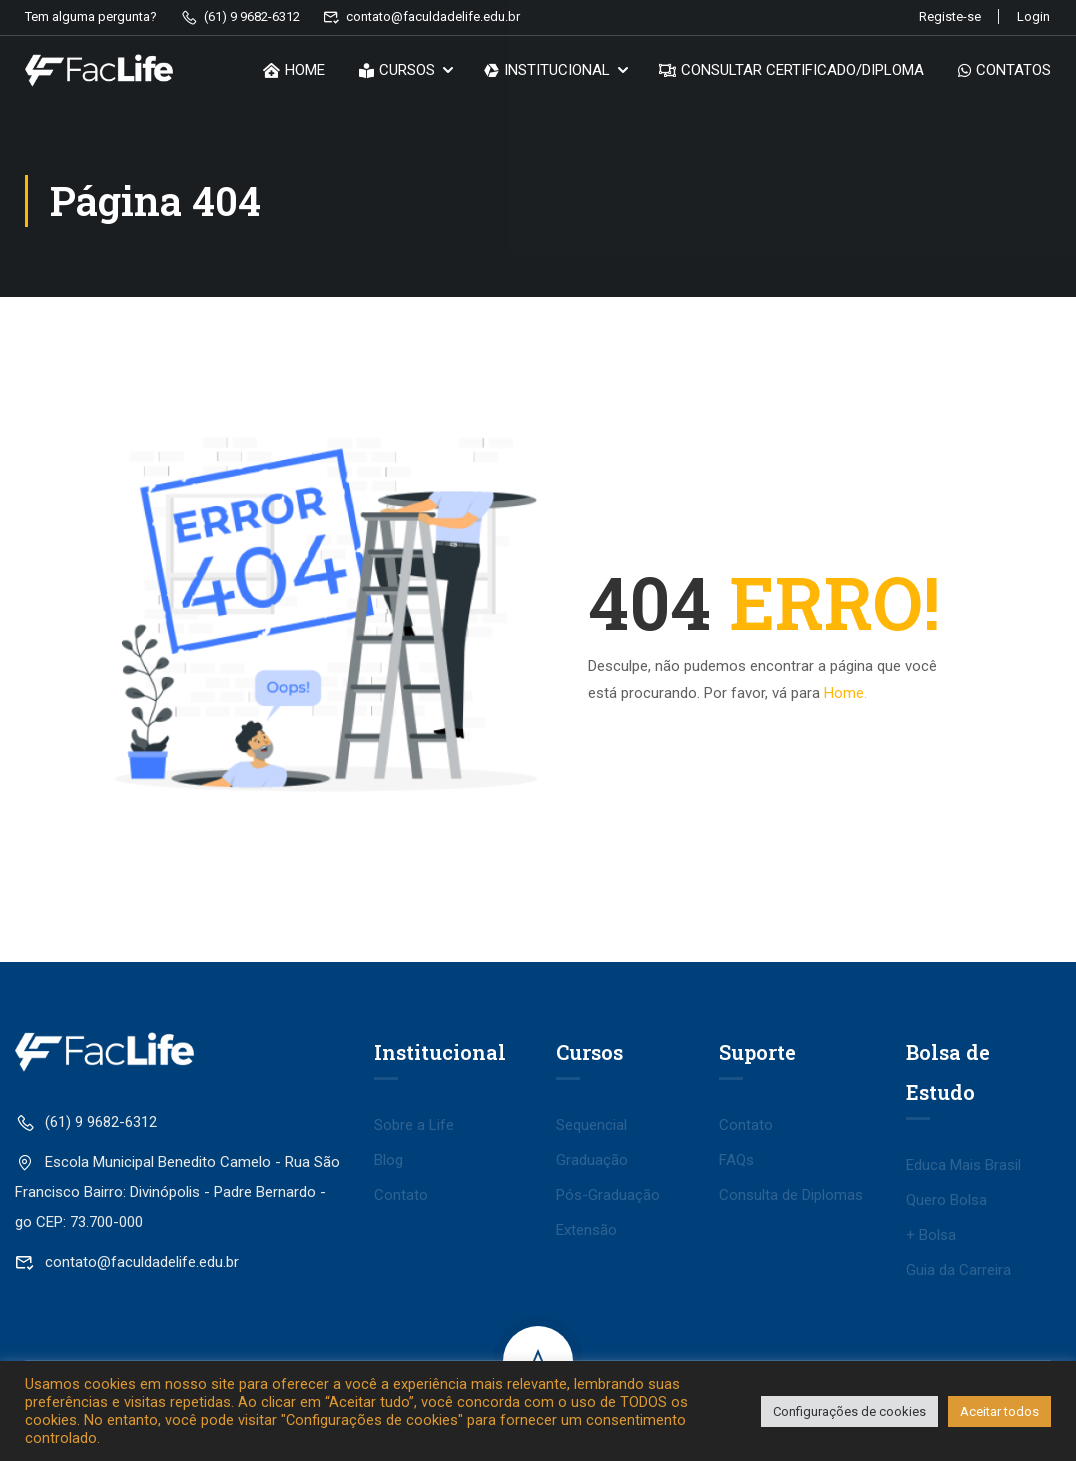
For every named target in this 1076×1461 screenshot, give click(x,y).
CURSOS (397, 72)
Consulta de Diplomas (791, 1195)
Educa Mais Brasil (963, 1165)
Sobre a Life (414, 1125)
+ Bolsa (931, 1235)
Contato (401, 1195)
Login (1033, 16)
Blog (388, 1160)
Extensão (586, 1230)
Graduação (592, 1160)
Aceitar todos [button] (999, 1411)
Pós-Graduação (608, 1195)
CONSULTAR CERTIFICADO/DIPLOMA (791, 72)
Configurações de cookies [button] (849, 1411)
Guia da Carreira (958, 1270)
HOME (294, 72)
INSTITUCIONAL (547, 72)
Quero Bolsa (946, 1200)
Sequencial (591, 1125)
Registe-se (945, 16)
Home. (845, 693)
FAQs (736, 1160)
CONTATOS (1004, 72)
